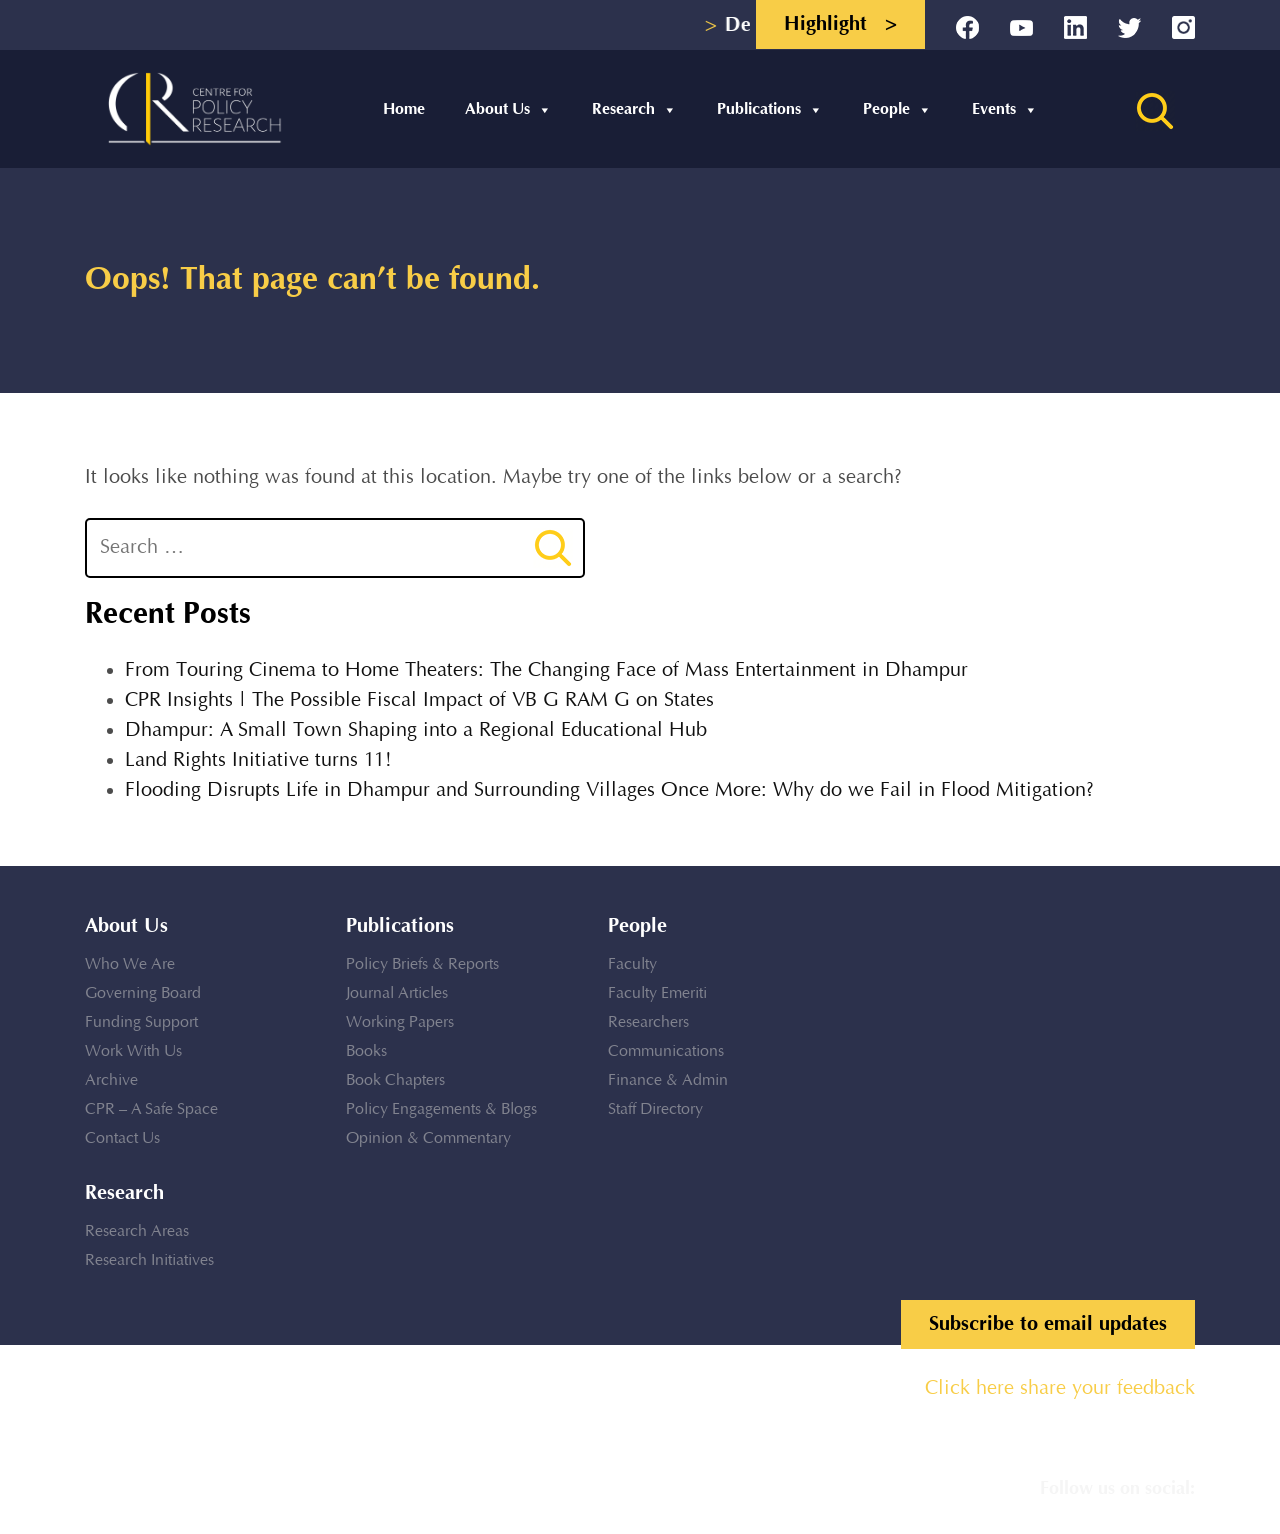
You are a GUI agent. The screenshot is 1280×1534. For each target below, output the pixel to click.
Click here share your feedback (1060, 1388)
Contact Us (122, 1138)
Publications (770, 109)
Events (1005, 109)
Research (634, 109)
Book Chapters (395, 1080)
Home (404, 109)
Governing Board (143, 993)
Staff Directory (655, 1109)
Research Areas (137, 1231)
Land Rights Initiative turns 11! (258, 760)
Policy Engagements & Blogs (441, 1109)
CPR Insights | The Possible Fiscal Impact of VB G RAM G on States (419, 700)
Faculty (632, 964)
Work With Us (133, 1051)
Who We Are (130, 964)
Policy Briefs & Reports (422, 964)
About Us (508, 109)
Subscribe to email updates (1048, 1324)
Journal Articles (397, 993)
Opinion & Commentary (428, 1138)
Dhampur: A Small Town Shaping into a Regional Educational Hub (416, 730)
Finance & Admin (668, 1080)
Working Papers (400, 1022)
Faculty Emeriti (657, 993)
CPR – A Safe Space (151, 1109)
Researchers (648, 1022)
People (897, 109)
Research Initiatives (149, 1260)
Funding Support (141, 1022)
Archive (111, 1080)
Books (366, 1051)
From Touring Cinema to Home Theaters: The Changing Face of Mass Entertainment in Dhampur (546, 670)
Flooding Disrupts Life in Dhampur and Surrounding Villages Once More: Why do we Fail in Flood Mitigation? (609, 790)
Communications (666, 1051)
